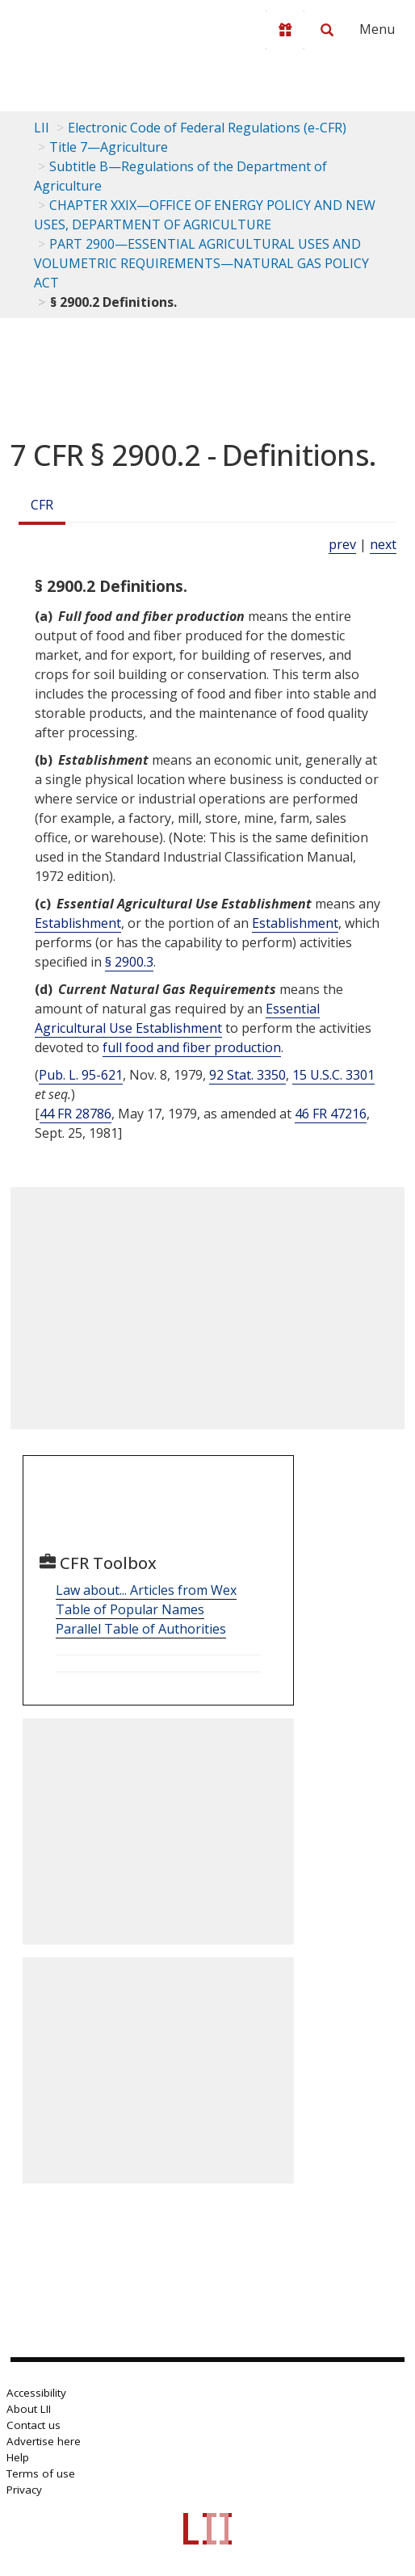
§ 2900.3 (129, 962)
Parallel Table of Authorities (141, 1629)
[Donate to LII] (285, 29)
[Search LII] (327, 29)
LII (41, 127)
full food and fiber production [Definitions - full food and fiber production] (192, 1047)
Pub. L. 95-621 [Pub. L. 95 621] (81, 1075)
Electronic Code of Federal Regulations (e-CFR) (207, 127)
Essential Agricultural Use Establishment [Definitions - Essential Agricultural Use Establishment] (177, 1018)
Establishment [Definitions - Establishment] (78, 923)
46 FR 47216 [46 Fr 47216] (331, 1113)
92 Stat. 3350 (247, 1075)
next (383, 544)
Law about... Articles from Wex (146, 1590)
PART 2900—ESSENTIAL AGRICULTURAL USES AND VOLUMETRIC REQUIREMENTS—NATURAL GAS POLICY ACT (201, 263)
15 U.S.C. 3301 (333, 1075)
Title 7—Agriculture (108, 147)
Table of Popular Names (130, 1609)
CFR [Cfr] (42, 505)
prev (342, 544)
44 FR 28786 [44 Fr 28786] (75, 1113)
